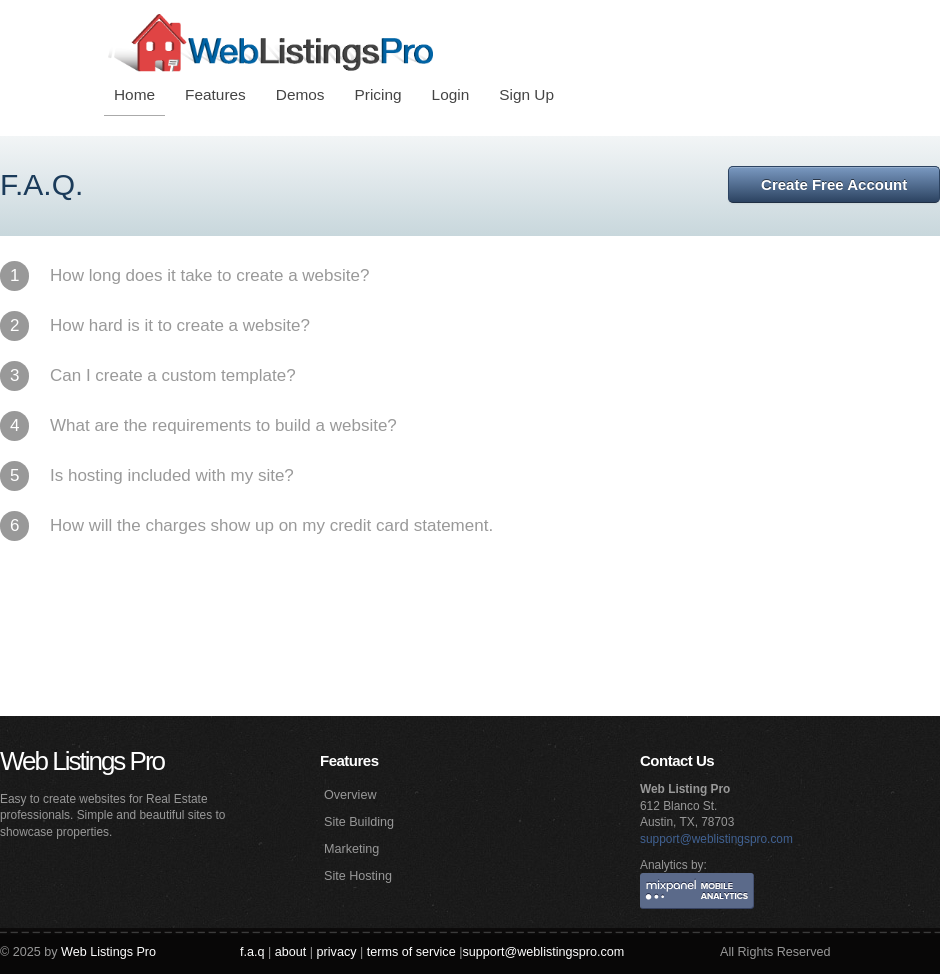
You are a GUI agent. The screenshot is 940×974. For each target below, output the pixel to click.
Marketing (351, 849)
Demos (300, 94)
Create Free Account (834, 184)
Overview (350, 795)
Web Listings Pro (82, 761)
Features (215, 94)
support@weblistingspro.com (716, 839)
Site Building (359, 822)
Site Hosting (358, 876)
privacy (337, 952)
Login (451, 94)
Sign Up (526, 94)
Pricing (378, 94)
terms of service (411, 952)
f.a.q (252, 952)
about (291, 952)
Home (134, 94)
